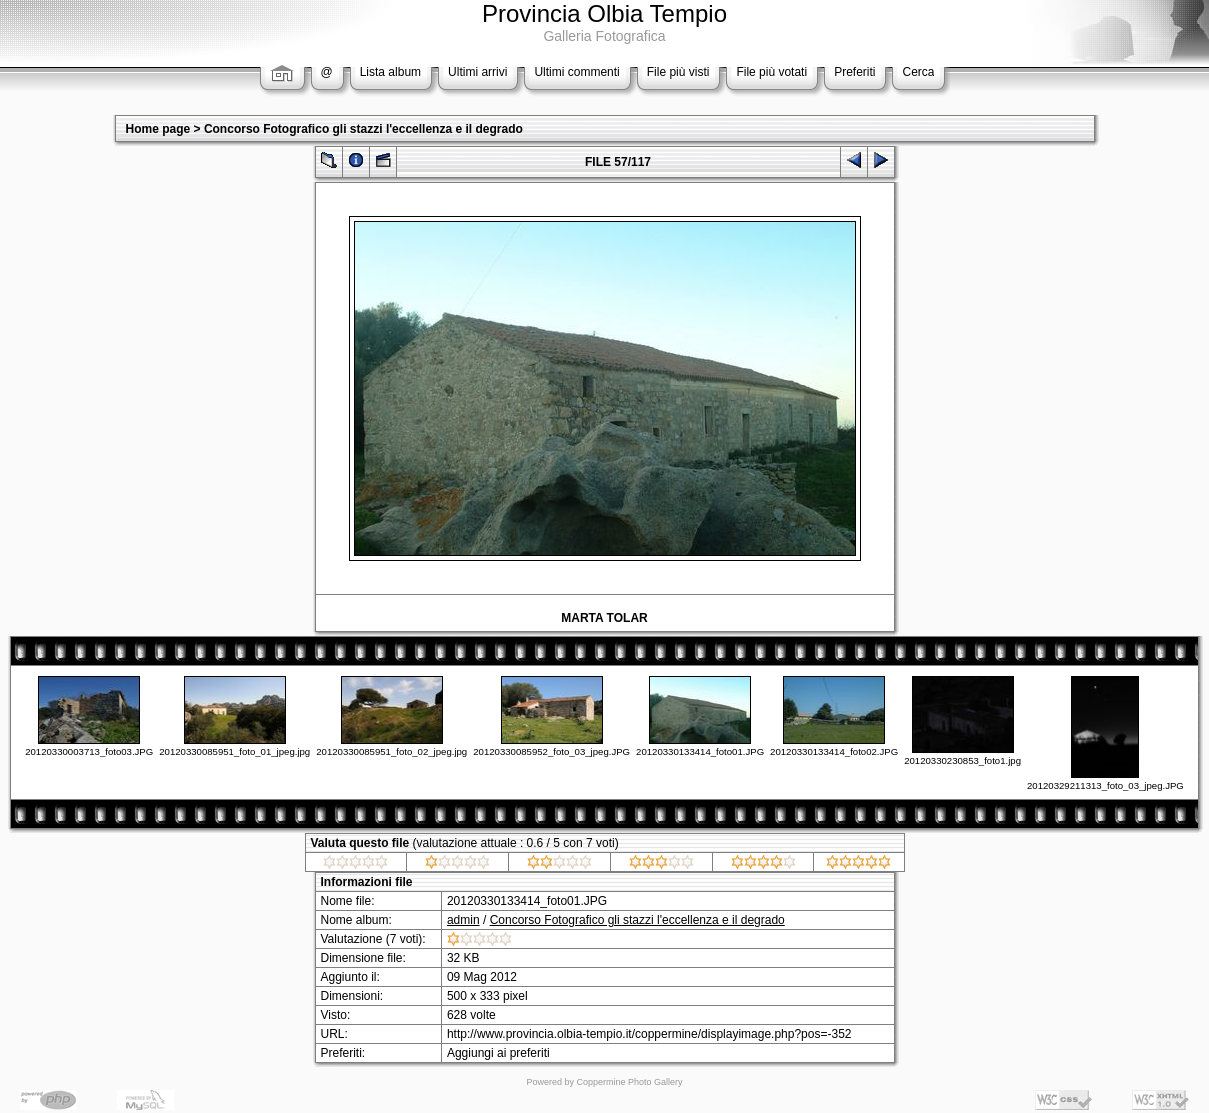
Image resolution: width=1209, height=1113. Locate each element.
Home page (158, 129)
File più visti (678, 72)
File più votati (771, 72)
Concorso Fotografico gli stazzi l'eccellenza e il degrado (363, 129)
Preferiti (854, 72)
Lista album (390, 72)
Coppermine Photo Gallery (629, 1082)
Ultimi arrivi (477, 72)
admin (463, 920)
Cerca (918, 72)
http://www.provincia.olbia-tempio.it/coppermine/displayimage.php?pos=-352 (649, 1034)
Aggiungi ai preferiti (498, 1053)
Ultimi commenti (576, 72)
